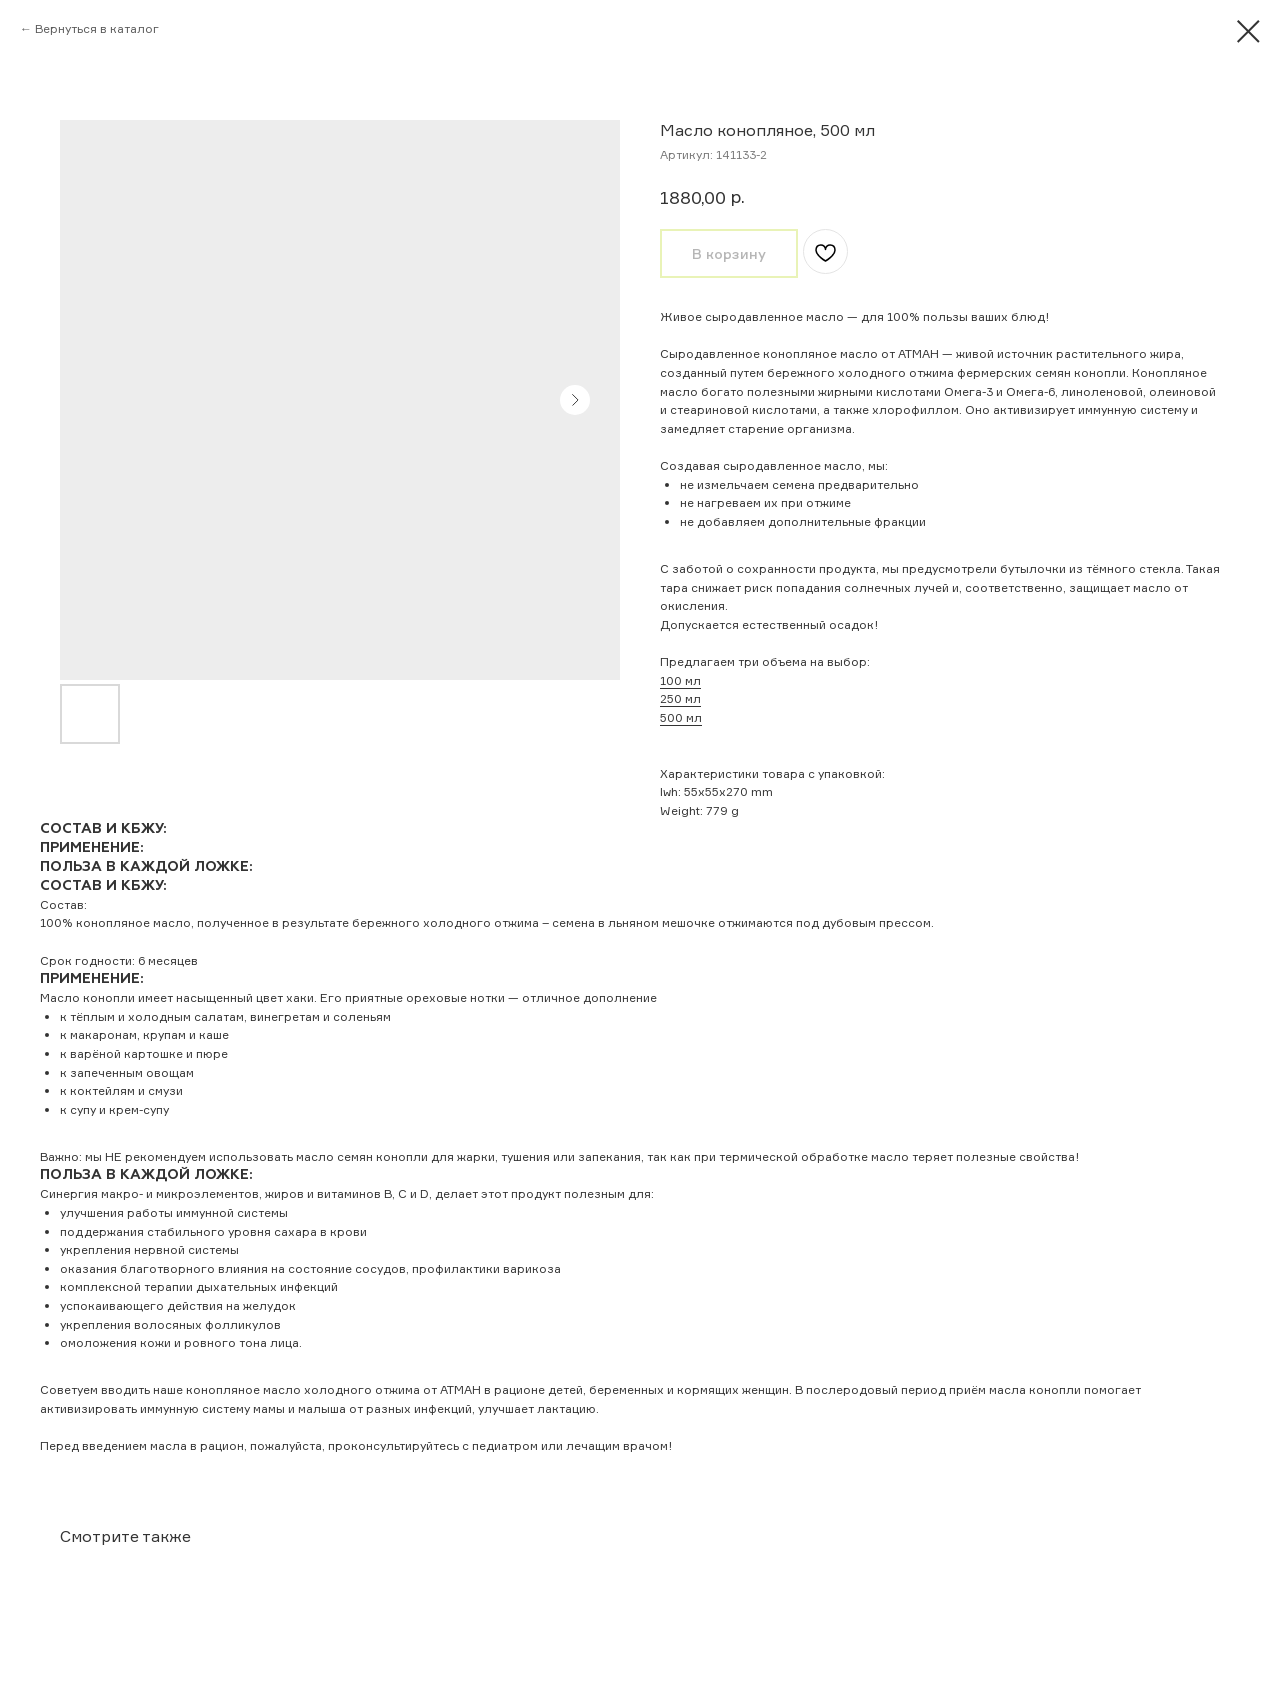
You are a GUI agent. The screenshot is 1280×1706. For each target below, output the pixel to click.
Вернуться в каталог (97, 28)
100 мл (680, 680)
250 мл (680, 698)
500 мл (681, 717)
